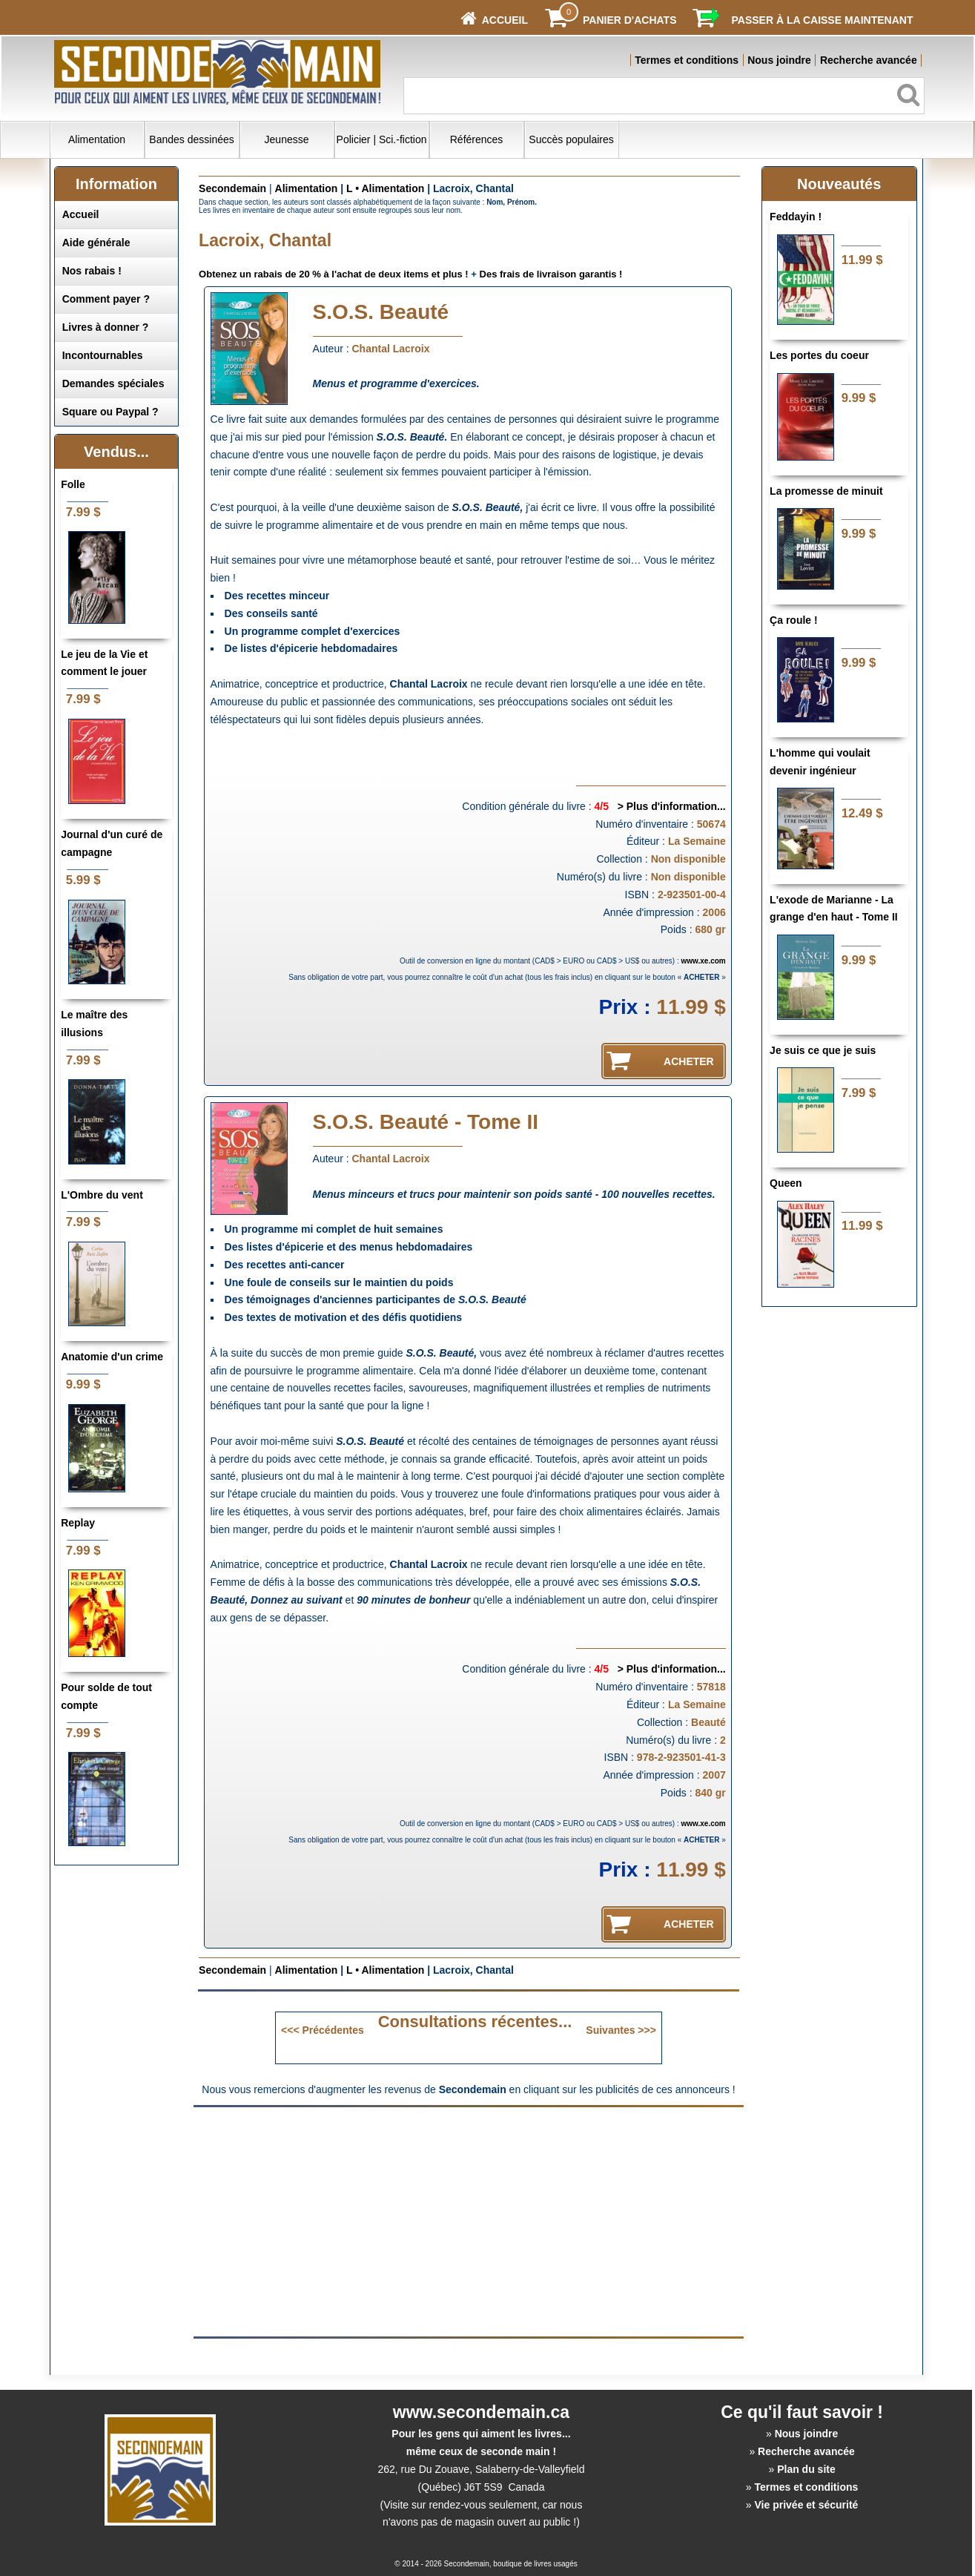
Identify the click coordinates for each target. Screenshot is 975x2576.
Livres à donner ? (105, 327)
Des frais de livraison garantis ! (551, 274)
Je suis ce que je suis (823, 1050)
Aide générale (96, 242)
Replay (78, 1523)
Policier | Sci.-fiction (382, 139)
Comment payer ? (106, 299)
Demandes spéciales (113, 383)
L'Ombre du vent (102, 1195)
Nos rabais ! (92, 271)
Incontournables (102, 355)
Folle (73, 484)
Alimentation (96, 139)
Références (476, 139)
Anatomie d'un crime (112, 1357)
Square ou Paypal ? (110, 412)
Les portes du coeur (819, 355)
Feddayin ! (796, 217)
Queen (786, 1183)
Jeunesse (287, 139)
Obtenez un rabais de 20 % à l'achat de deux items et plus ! (334, 274)
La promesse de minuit (826, 491)
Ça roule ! (794, 620)
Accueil (80, 214)
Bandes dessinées (191, 139)
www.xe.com (703, 961)
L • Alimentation (385, 188)
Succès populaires (571, 139)
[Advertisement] (344, 2221)
